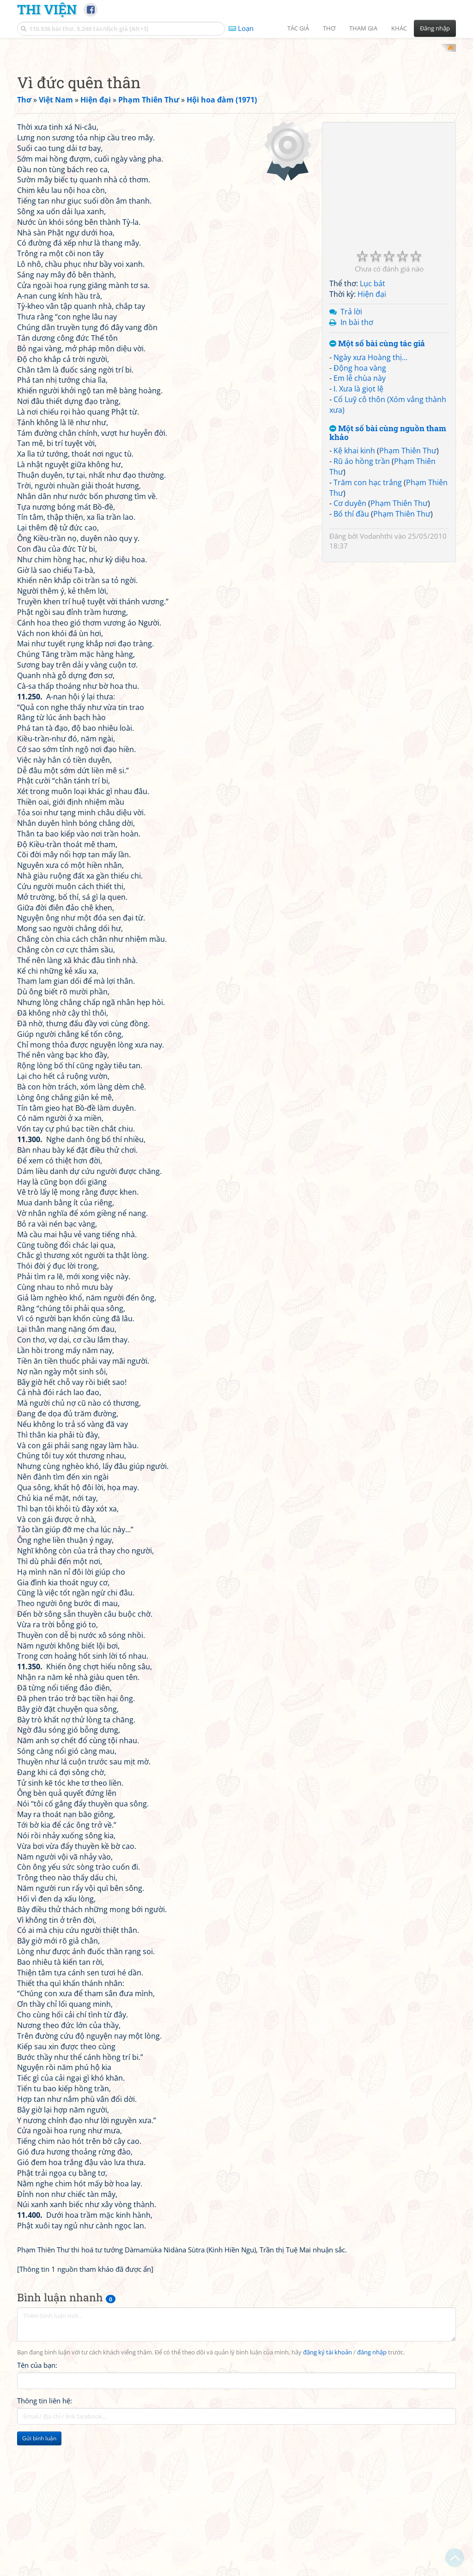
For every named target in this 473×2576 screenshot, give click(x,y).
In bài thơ (356, 443)
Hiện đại (372, 414)
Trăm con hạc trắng (368, 603)
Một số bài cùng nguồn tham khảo (387, 553)
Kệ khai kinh (354, 571)
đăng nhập (372, 2473)
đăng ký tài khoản (327, 2473)
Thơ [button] (329, 28)
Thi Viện (47, 9)
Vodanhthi (376, 656)
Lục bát (372, 404)
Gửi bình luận (39, 2559)
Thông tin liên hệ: (44, 2521)
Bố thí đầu (351, 634)
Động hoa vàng (360, 488)
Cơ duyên (350, 624)
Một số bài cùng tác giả (377, 464)
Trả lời (351, 432)
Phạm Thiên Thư (408, 571)
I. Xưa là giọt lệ (358, 509)
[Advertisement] (236, 108)
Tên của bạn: (37, 2486)
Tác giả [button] (298, 28)
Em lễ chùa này (360, 499)
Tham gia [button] (363, 28)
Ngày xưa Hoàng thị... (370, 478)
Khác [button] (399, 28)
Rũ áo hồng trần (362, 582)
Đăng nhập (435, 28)
